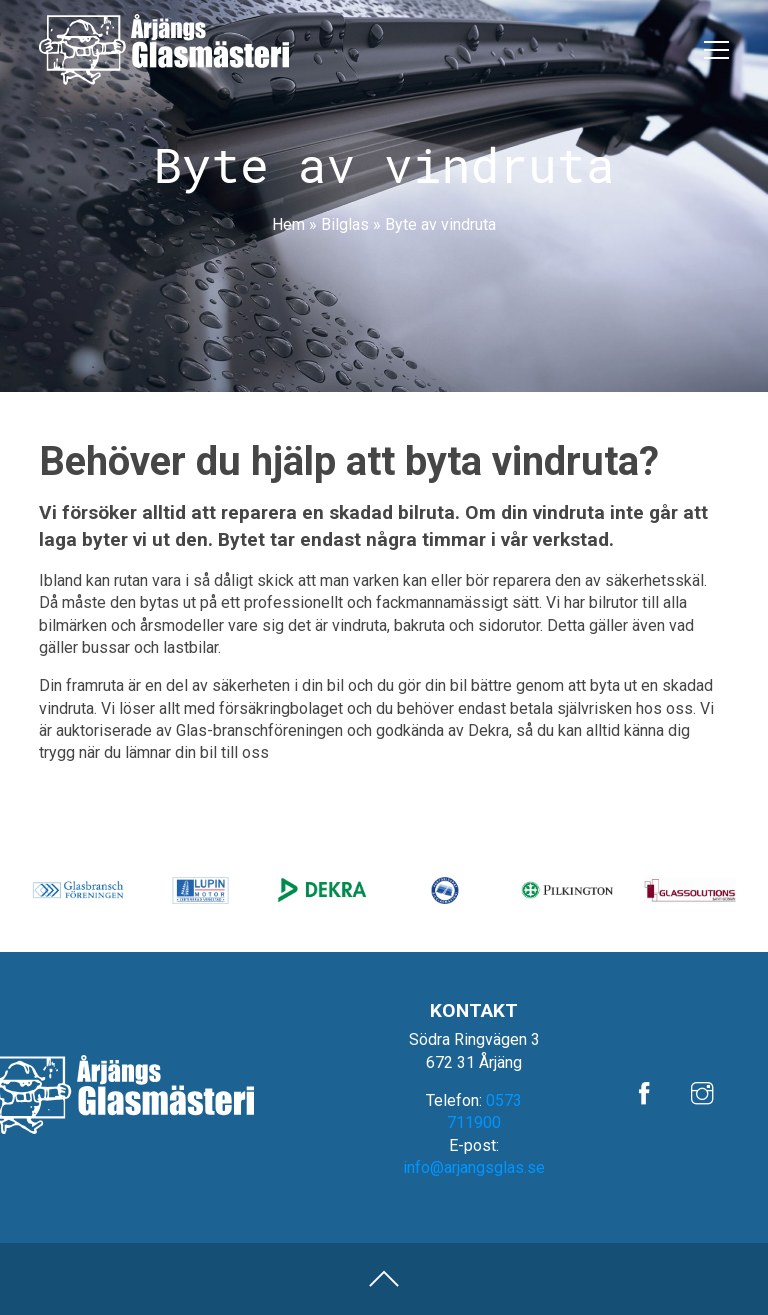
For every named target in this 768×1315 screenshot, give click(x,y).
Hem (288, 224)
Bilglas (345, 224)
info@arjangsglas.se (474, 1167)
